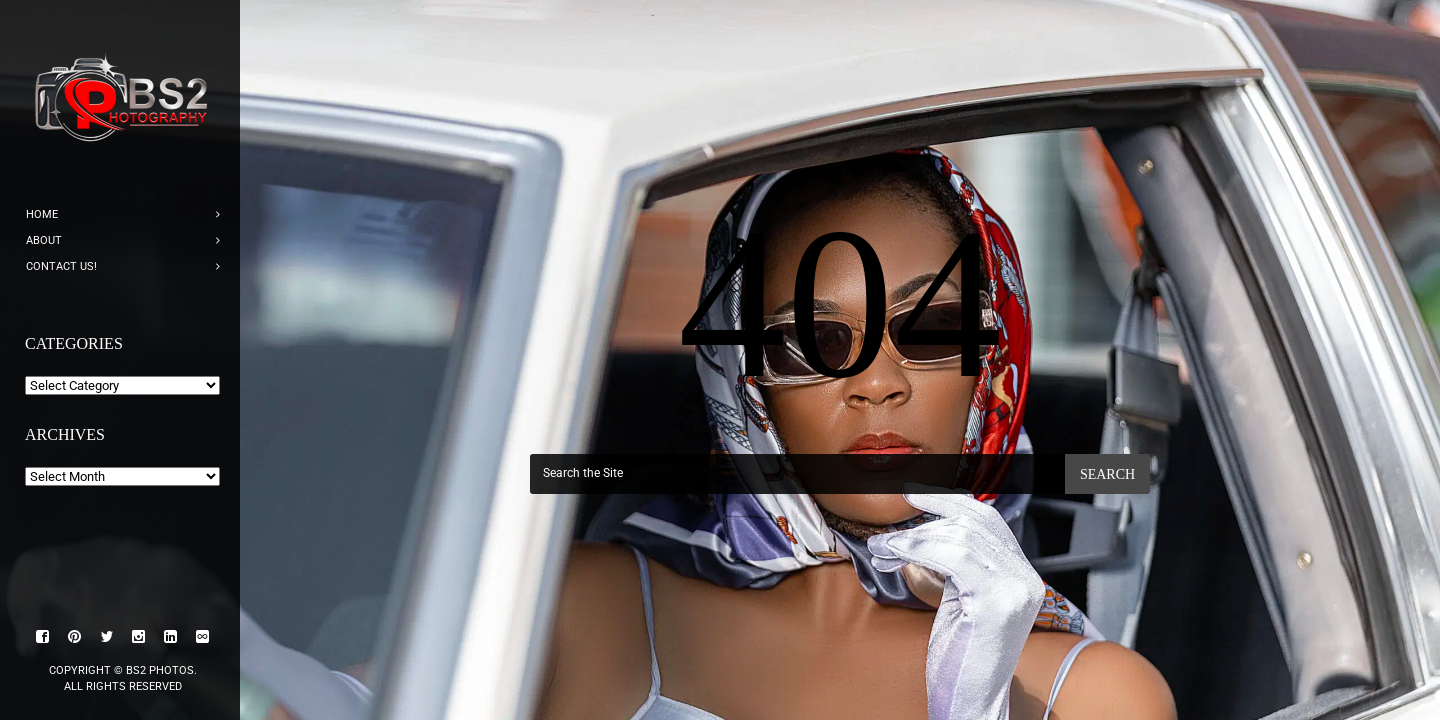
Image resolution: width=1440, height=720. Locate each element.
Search (1107, 474)
